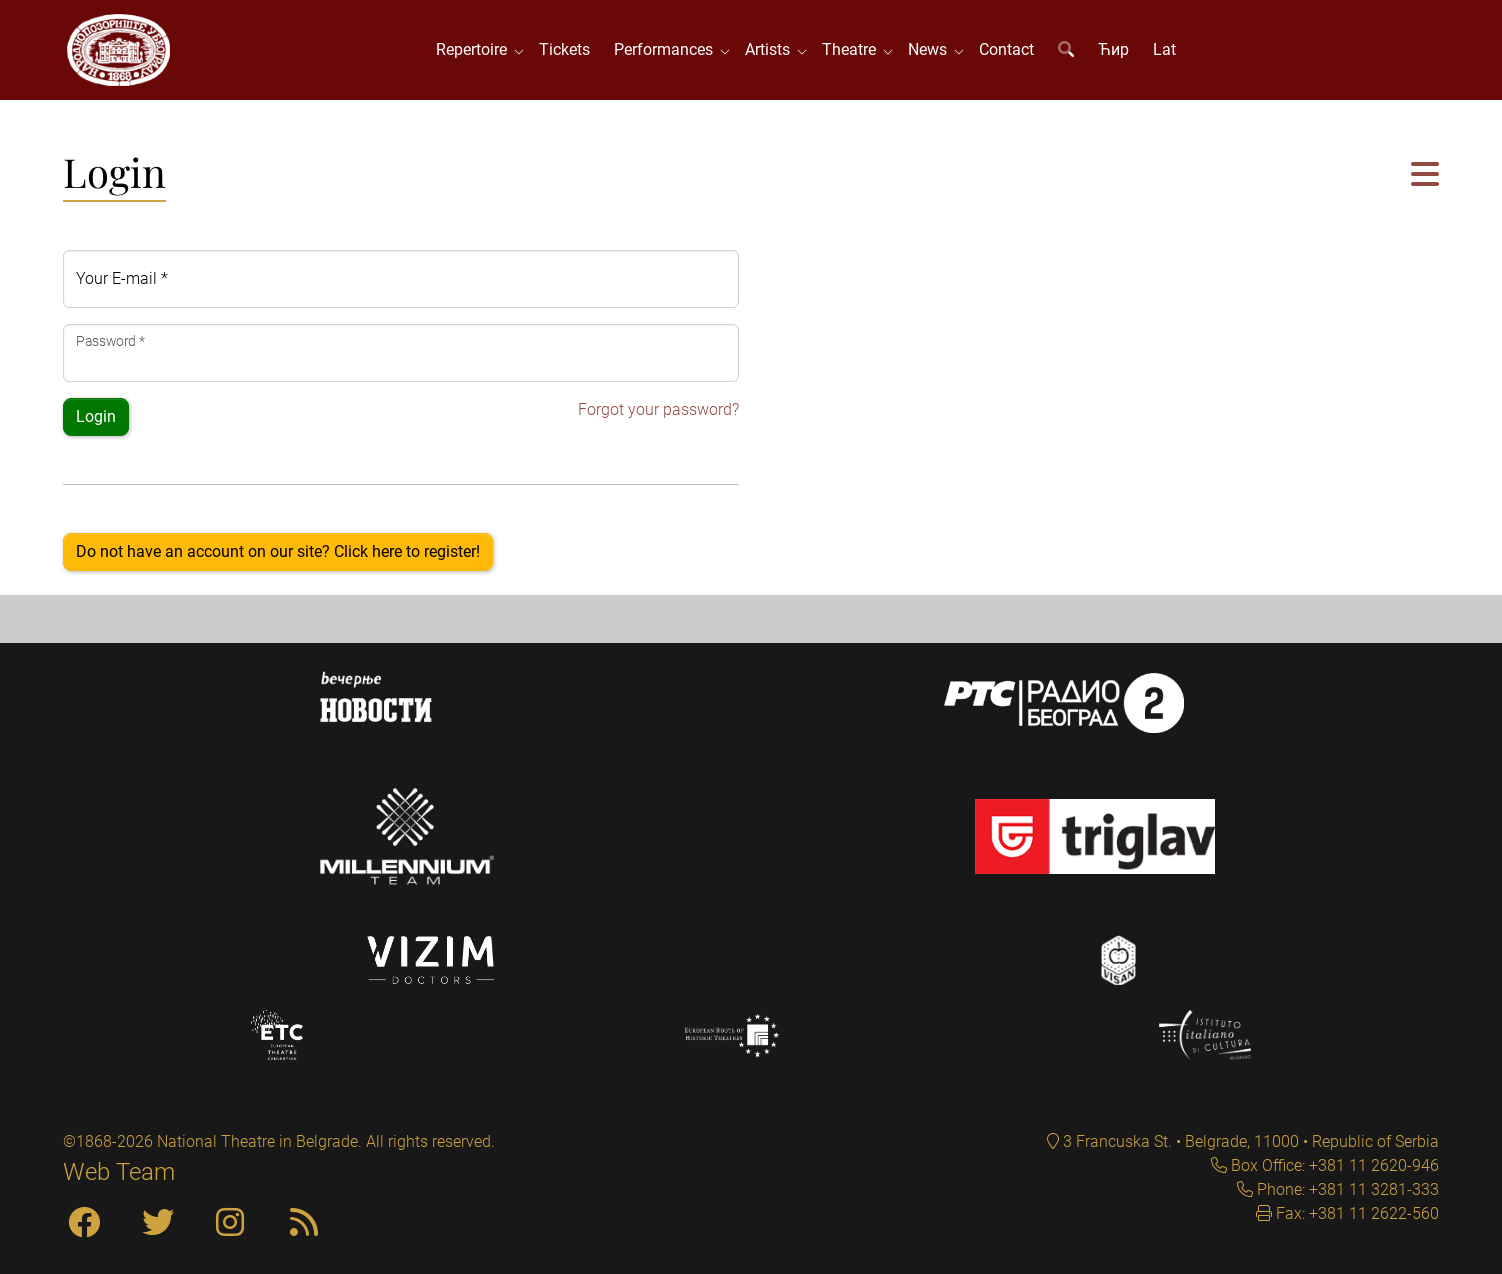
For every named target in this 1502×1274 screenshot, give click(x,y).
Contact (1006, 49)
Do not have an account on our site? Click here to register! (278, 551)
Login (96, 416)
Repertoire (475, 49)
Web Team (119, 1172)
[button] (1425, 175)
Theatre (853, 49)
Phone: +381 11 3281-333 (1346, 1189)
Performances (667, 49)
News (931, 49)
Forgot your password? (658, 409)
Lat (1164, 49)
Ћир (1113, 49)
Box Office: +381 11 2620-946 (1333, 1165)
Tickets (564, 49)
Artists (771, 49)
